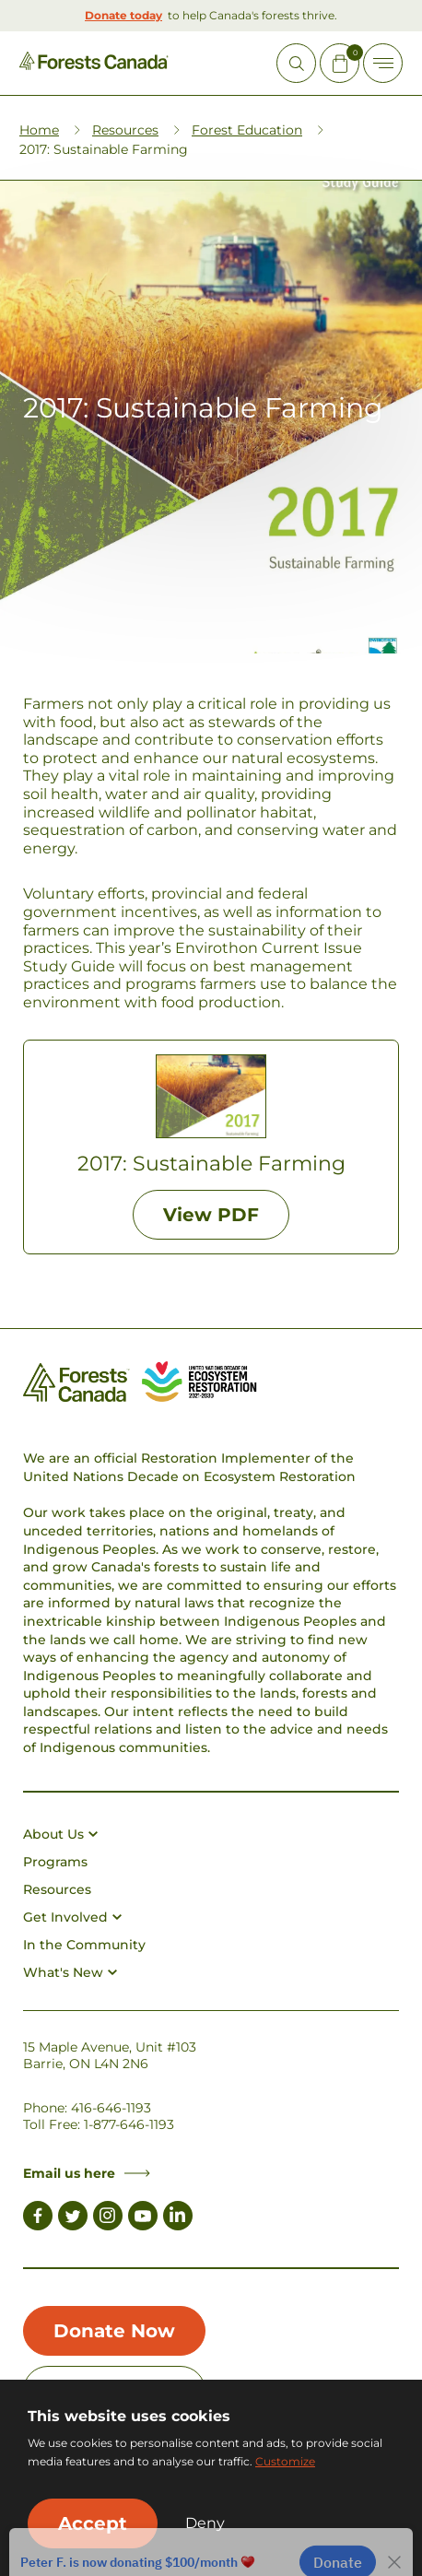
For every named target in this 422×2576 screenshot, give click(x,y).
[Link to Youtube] (143, 2218)
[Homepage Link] (94, 65)
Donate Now (114, 2331)
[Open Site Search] (296, 63)
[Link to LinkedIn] (178, 2218)
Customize (285, 2461)
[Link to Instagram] (108, 2218)
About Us (60, 1834)
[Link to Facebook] (37, 2218)
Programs (55, 1861)
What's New (70, 1972)
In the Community (84, 1944)
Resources (125, 130)
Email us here (86, 2173)
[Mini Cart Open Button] (339, 63)
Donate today (123, 15)
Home (39, 130)
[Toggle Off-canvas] (383, 63)
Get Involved (72, 1917)
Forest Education (247, 130)
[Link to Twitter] (72, 2218)
